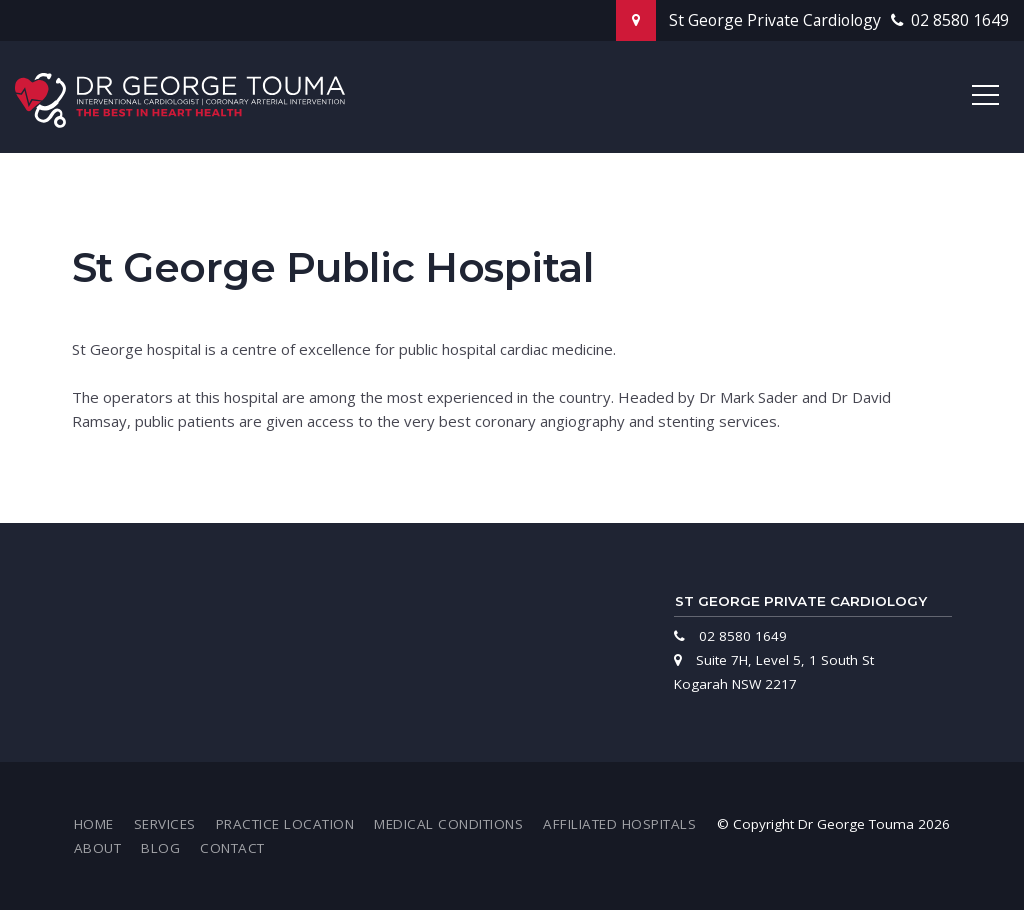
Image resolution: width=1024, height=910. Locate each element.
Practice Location (285, 824)
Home (94, 824)
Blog (160, 848)
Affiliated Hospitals (619, 824)
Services (165, 824)
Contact (232, 848)
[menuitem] (94, 824)
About (98, 848)
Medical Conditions (448, 824)
